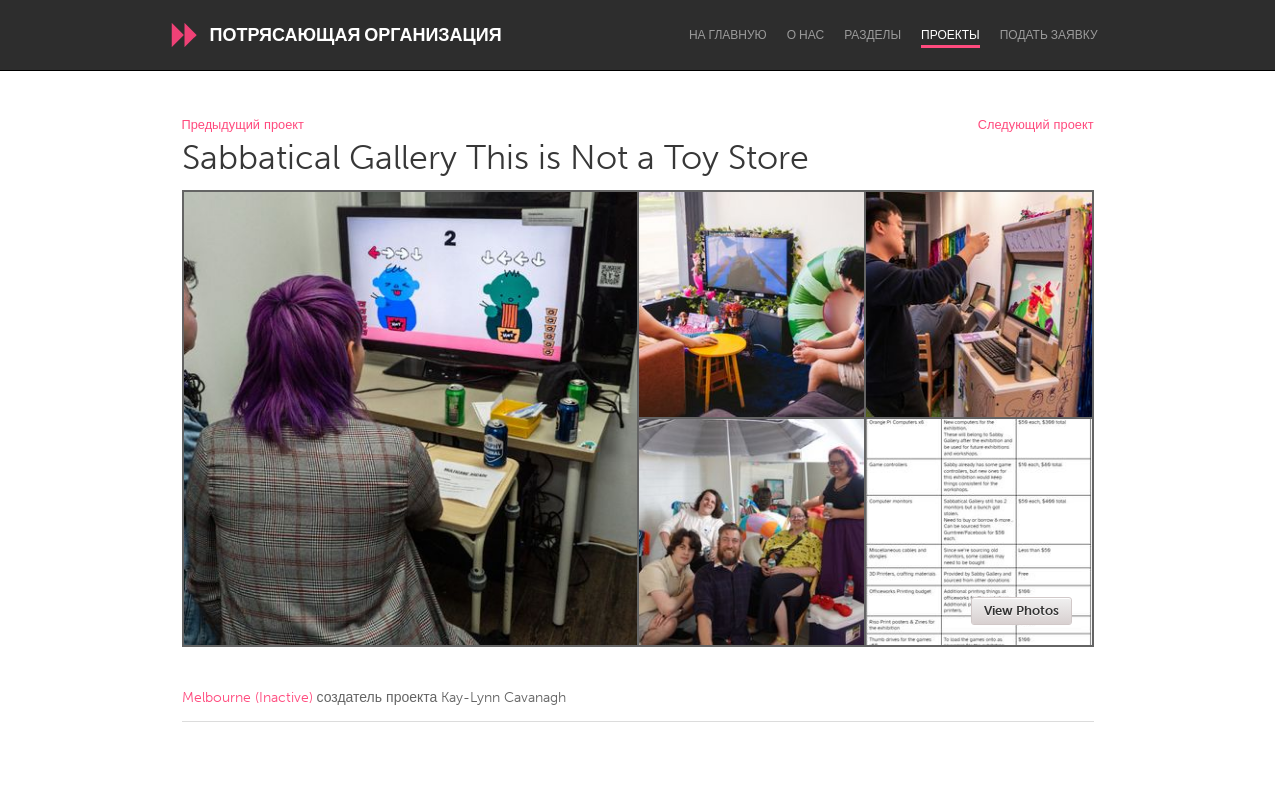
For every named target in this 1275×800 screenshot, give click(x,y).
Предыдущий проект (243, 125)
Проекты (950, 35)
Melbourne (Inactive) (247, 697)
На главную (728, 35)
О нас (805, 35)
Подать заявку (1049, 35)
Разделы (872, 35)
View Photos (1021, 610)
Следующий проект (1036, 125)
